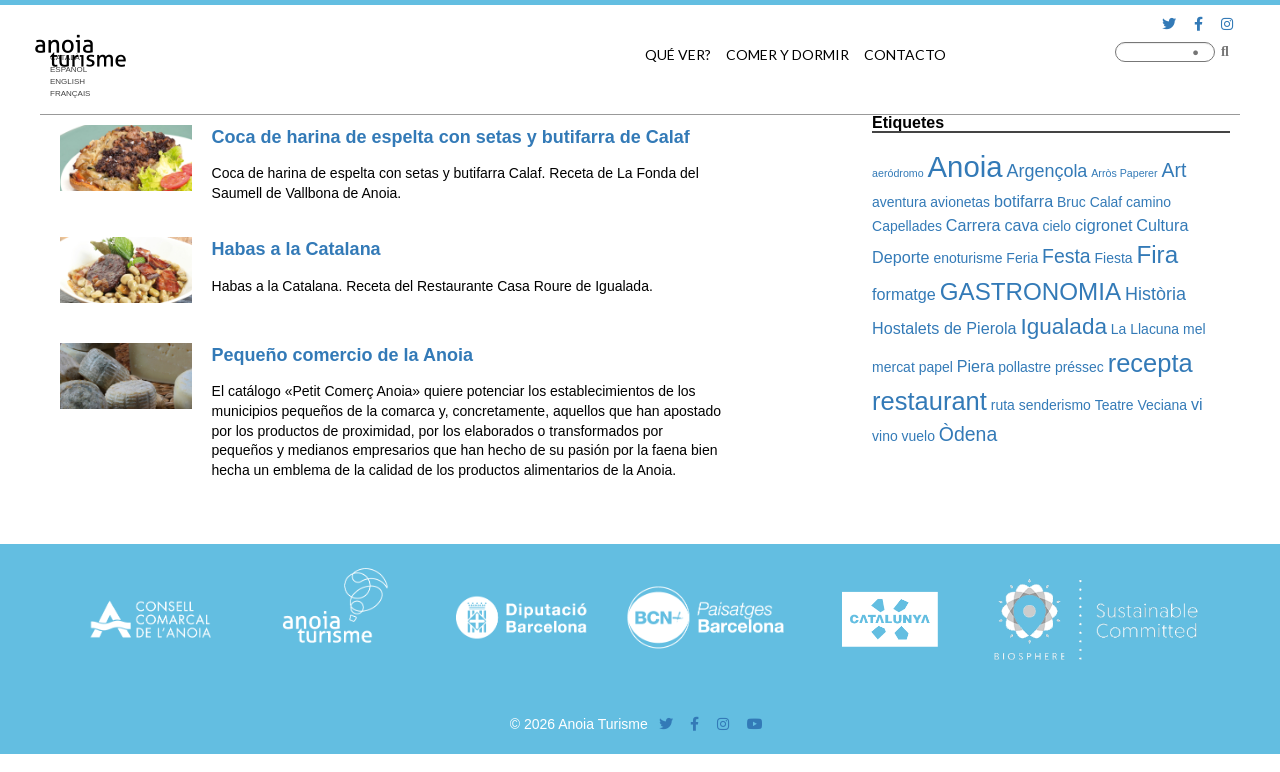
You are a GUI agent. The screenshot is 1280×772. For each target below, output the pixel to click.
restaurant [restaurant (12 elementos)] (929, 401)
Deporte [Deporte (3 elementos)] (900, 257)
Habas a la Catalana (296, 249)
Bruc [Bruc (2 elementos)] (1071, 202)
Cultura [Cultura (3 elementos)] (1162, 225)
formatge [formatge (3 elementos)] (904, 294)
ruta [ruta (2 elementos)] (1003, 405)
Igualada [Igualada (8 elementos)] (1063, 326)
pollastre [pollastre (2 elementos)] (1024, 367)
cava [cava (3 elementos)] (1021, 225)
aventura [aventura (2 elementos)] (899, 202)
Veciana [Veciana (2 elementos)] (1162, 405)
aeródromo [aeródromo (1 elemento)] (898, 173)
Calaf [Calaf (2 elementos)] (1106, 202)
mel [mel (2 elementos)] (1194, 329)
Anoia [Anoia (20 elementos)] (965, 166)
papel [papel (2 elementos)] (936, 367)
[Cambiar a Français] (75, 94)
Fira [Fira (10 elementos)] (1157, 254)
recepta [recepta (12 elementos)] (1150, 363)
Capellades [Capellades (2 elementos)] (907, 226)
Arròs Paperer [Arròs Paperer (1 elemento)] (1124, 173)
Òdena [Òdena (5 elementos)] (968, 434)
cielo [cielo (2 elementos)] (1056, 226)
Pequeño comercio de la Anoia (342, 355)
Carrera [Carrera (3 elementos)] (973, 225)
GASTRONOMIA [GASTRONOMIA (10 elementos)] (1030, 291)
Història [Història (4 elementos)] (1155, 294)
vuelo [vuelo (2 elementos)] (918, 436)
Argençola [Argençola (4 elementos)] (1046, 171)
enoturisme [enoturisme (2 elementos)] (967, 258)
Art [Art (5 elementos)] (1174, 170)
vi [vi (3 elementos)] (1197, 404)
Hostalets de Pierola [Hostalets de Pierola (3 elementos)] (944, 328)
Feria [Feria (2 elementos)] (1022, 258)
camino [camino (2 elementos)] (1148, 202)
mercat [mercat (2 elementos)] (893, 367)
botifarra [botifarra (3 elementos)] (1023, 201)
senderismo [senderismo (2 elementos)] (1055, 405)
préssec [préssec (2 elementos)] (1079, 367)
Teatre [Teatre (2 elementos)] (1114, 405)
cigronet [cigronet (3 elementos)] (1103, 225)
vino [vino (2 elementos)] (885, 436)
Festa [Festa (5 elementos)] (1066, 256)
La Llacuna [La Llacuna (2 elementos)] (1145, 329)
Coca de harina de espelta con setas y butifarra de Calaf (451, 137)
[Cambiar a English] (75, 82)
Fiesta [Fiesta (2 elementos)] (1114, 258)
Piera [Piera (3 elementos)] (976, 366)
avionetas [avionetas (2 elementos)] (960, 202)
